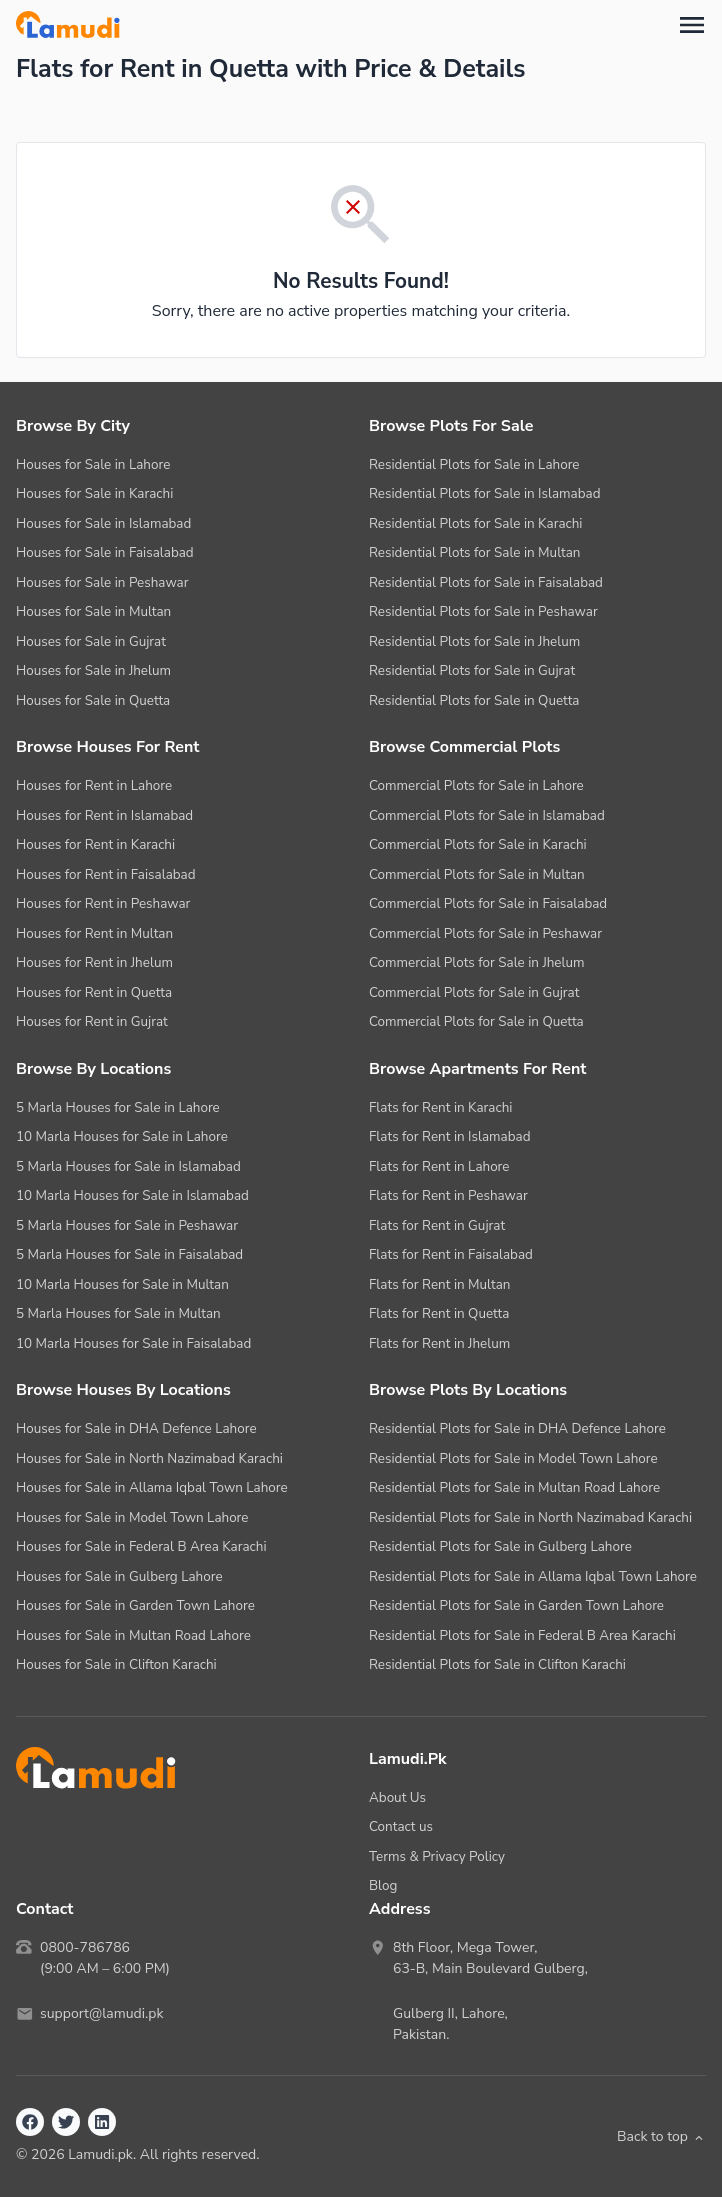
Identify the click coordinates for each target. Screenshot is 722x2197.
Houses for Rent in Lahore (94, 785)
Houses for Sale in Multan (93, 611)
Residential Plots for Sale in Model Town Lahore (513, 1458)
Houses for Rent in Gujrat (92, 1021)
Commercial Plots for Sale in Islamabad (487, 815)
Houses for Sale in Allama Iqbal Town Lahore (152, 1487)
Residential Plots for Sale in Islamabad (485, 493)
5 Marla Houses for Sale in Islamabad (128, 1166)
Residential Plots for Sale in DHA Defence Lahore (517, 1428)
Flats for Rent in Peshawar (448, 1195)
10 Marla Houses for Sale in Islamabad (132, 1195)
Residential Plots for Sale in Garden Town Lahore (516, 1605)
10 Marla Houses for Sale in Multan (122, 1284)
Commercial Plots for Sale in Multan (477, 874)
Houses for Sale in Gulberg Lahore (119, 1576)
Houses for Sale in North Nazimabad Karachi (149, 1458)
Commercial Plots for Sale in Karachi (478, 844)
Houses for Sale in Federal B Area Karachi (141, 1546)
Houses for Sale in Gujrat (91, 641)
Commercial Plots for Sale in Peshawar (485, 933)
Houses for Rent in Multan (94, 933)
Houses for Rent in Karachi (95, 844)
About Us (397, 1797)
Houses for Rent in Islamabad (104, 815)
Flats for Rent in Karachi (440, 1107)
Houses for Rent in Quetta (94, 992)
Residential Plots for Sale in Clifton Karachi (497, 1664)
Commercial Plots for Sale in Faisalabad (488, 903)
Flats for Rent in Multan (439, 1284)
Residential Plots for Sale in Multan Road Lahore (514, 1487)
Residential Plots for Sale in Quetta (474, 700)
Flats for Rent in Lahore (439, 1166)
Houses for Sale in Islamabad (103, 523)
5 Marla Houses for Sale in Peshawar (127, 1225)
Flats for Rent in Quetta (439, 1313)
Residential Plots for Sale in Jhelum (474, 641)
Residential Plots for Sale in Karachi (475, 523)
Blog (383, 1885)
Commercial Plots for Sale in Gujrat (474, 992)
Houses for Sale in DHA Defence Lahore (136, 1428)
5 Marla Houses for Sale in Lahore (118, 1107)
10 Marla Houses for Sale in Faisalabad (133, 1343)
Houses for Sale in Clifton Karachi (116, 1664)
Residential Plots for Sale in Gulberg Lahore (500, 1546)
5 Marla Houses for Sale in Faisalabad (129, 1254)
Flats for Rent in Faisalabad (451, 1254)
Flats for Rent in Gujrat (437, 1225)
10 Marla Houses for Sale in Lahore (122, 1136)
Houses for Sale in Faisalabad (105, 552)
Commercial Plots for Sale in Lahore (476, 785)
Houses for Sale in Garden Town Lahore (135, 1605)
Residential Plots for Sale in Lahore (474, 464)
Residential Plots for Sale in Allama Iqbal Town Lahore (533, 1576)
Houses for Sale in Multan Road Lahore (133, 1635)
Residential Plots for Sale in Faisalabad (486, 582)
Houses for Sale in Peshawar (102, 582)
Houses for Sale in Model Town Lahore (132, 1517)
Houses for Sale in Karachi (94, 493)
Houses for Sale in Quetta (93, 700)
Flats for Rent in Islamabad (450, 1136)
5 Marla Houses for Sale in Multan (118, 1313)
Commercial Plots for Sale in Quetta (476, 1021)
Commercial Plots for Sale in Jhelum (477, 962)
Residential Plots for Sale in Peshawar (483, 611)
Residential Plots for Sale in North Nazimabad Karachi (530, 1517)
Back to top (661, 2136)
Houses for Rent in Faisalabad (106, 874)
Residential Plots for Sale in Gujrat (472, 670)
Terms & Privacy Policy (437, 1856)
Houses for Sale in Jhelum (93, 670)
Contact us (401, 1826)
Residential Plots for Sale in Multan (474, 552)
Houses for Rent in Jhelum (94, 962)
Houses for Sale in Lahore (93, 464)
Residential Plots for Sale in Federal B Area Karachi (522, 1635)
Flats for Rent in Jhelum (439, 1343)
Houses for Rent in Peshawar (103, 903)
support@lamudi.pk (101, 2013)
